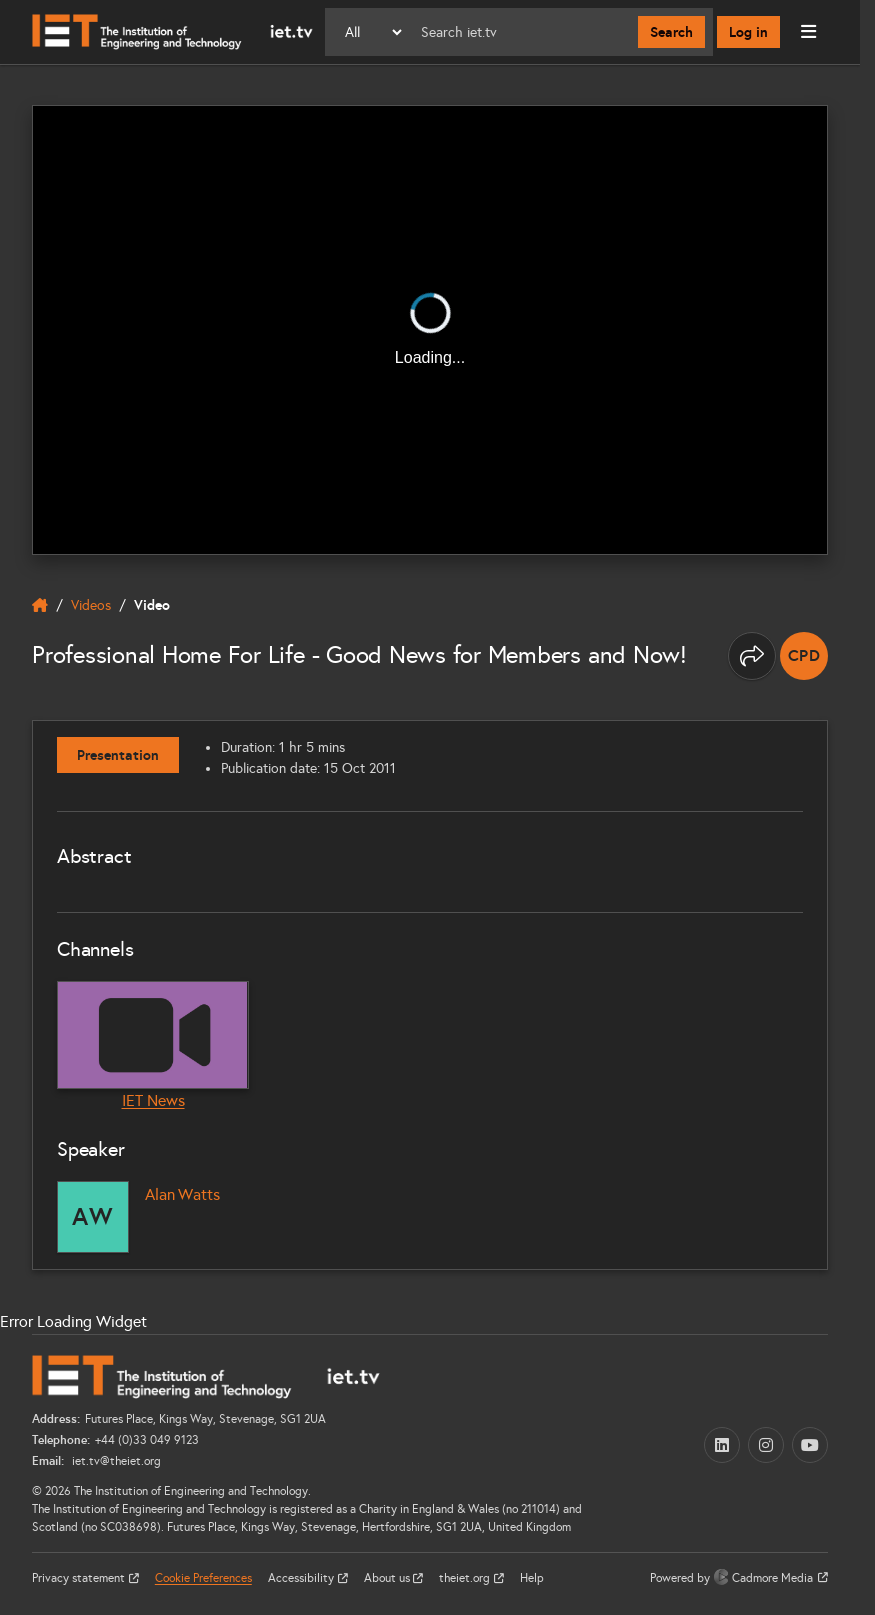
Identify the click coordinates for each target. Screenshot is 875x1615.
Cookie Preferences (203, 1578)
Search (671, 32)
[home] (40, 605)
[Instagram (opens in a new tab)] (766, 1445)
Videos (91, 605)
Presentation (118, 755)
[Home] (172, 32)
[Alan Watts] (93, 1217)
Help (532, 1578)
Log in (748, 32)
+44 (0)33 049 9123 (147, 1440)
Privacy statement (80, 1578)
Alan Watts (182, 1194)
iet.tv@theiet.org (115, 1461)
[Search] (521, 32)
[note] (804, 656)
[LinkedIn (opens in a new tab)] (722, 1445)
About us (388, 1578)
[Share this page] (752, 656)
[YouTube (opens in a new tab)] (810, 1445)
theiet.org (466, 1578)
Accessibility (302, 1578)
